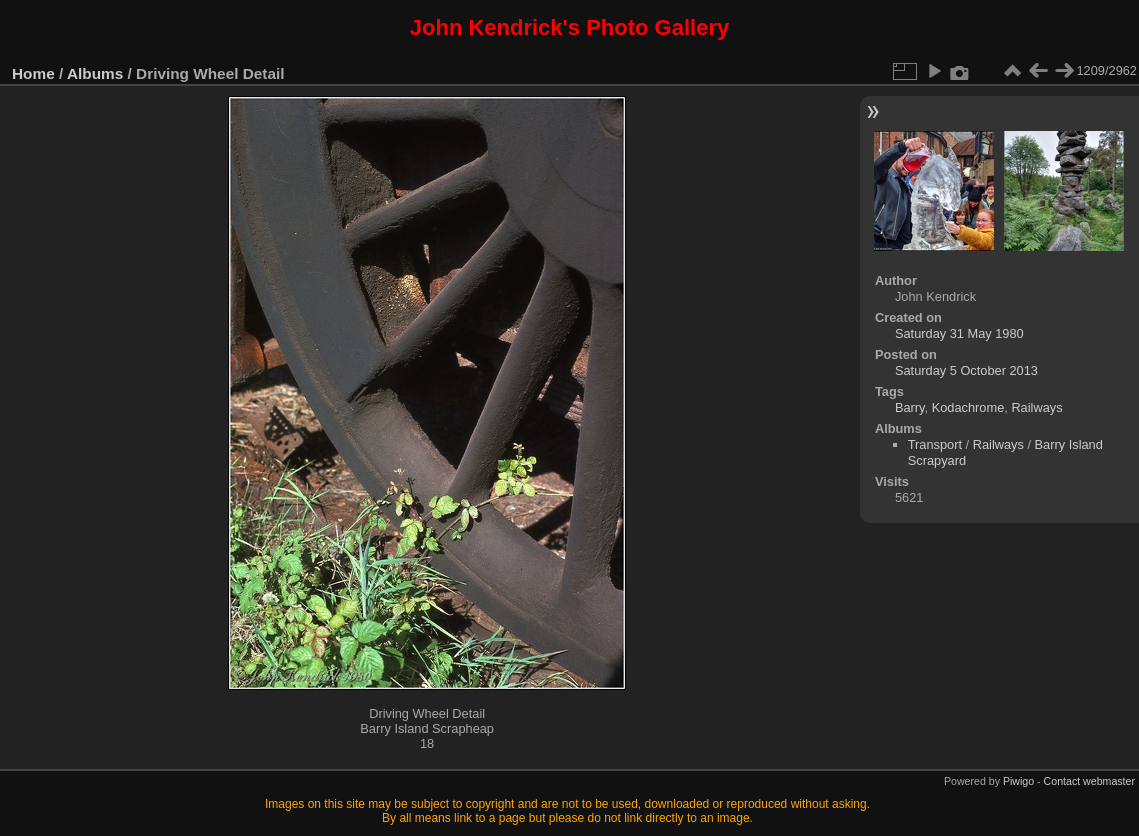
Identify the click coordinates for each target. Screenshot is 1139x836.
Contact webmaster (1089, 781)
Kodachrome (968, 407)
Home (33, 73)
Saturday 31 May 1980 (959, 333)
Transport (935, 444)
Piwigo (1018, 781)
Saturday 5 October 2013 (966, 370)
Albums (95, 73)
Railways (1036, 407)
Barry (910, 407)
